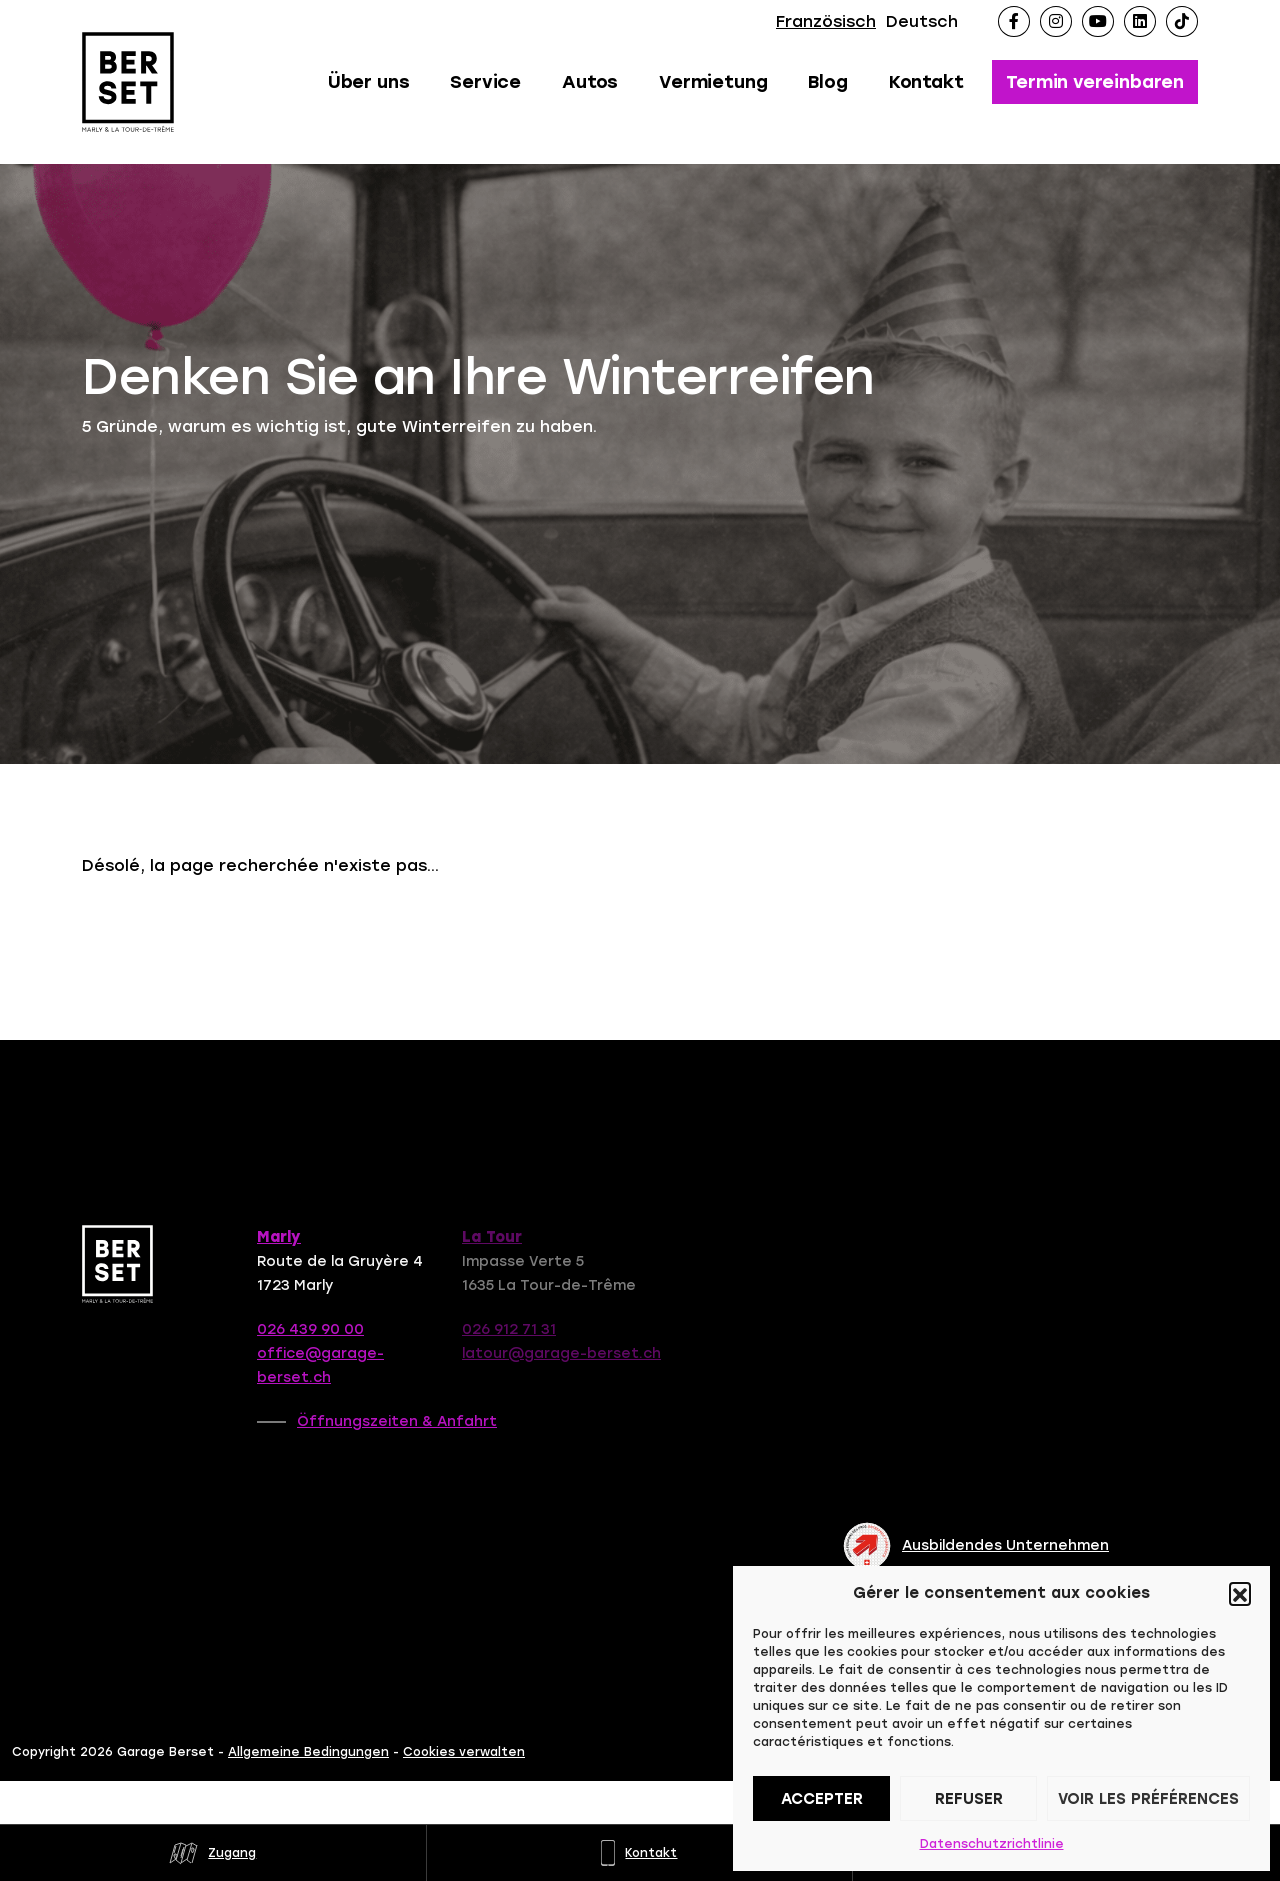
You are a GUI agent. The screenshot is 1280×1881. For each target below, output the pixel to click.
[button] (1240, 1593)
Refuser (969, 1799)
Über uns (369, 82)
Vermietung (713, 82)
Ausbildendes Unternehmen (975, 1546)
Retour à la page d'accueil (236, 929)
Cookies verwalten (464, 1775)
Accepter (822, 1799)
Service (485, 82)
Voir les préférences (1148, 1799)
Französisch (826, 21)
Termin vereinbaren (1095, 82)
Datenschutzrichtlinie (992, 1844)
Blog (827, 82)
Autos (590, 82)
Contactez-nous (502, 929)
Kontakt (926, 82)
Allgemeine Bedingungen (308, 1775)
